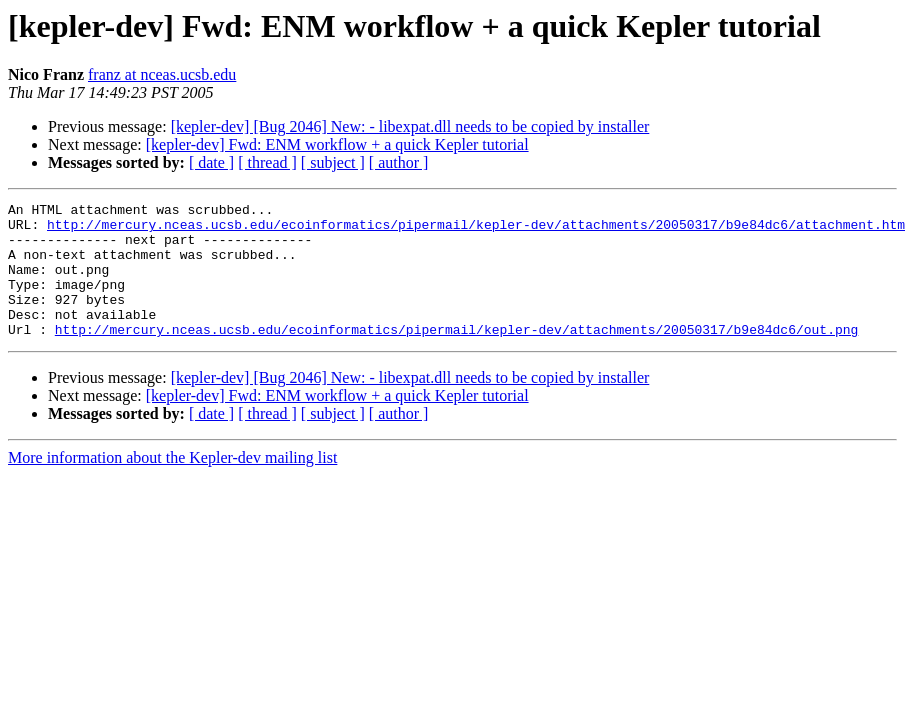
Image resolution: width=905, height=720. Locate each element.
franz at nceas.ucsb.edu (162, 74)
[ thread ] (267, 162)
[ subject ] (333, 162)
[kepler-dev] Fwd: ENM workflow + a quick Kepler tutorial (337, 144)
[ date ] (211, 162)
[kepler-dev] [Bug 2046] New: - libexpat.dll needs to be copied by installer (410, 126)
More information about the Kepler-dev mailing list (172, 484)
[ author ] (399, 162)
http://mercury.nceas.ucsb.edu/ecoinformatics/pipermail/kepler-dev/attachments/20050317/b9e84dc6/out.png (456, 356)
